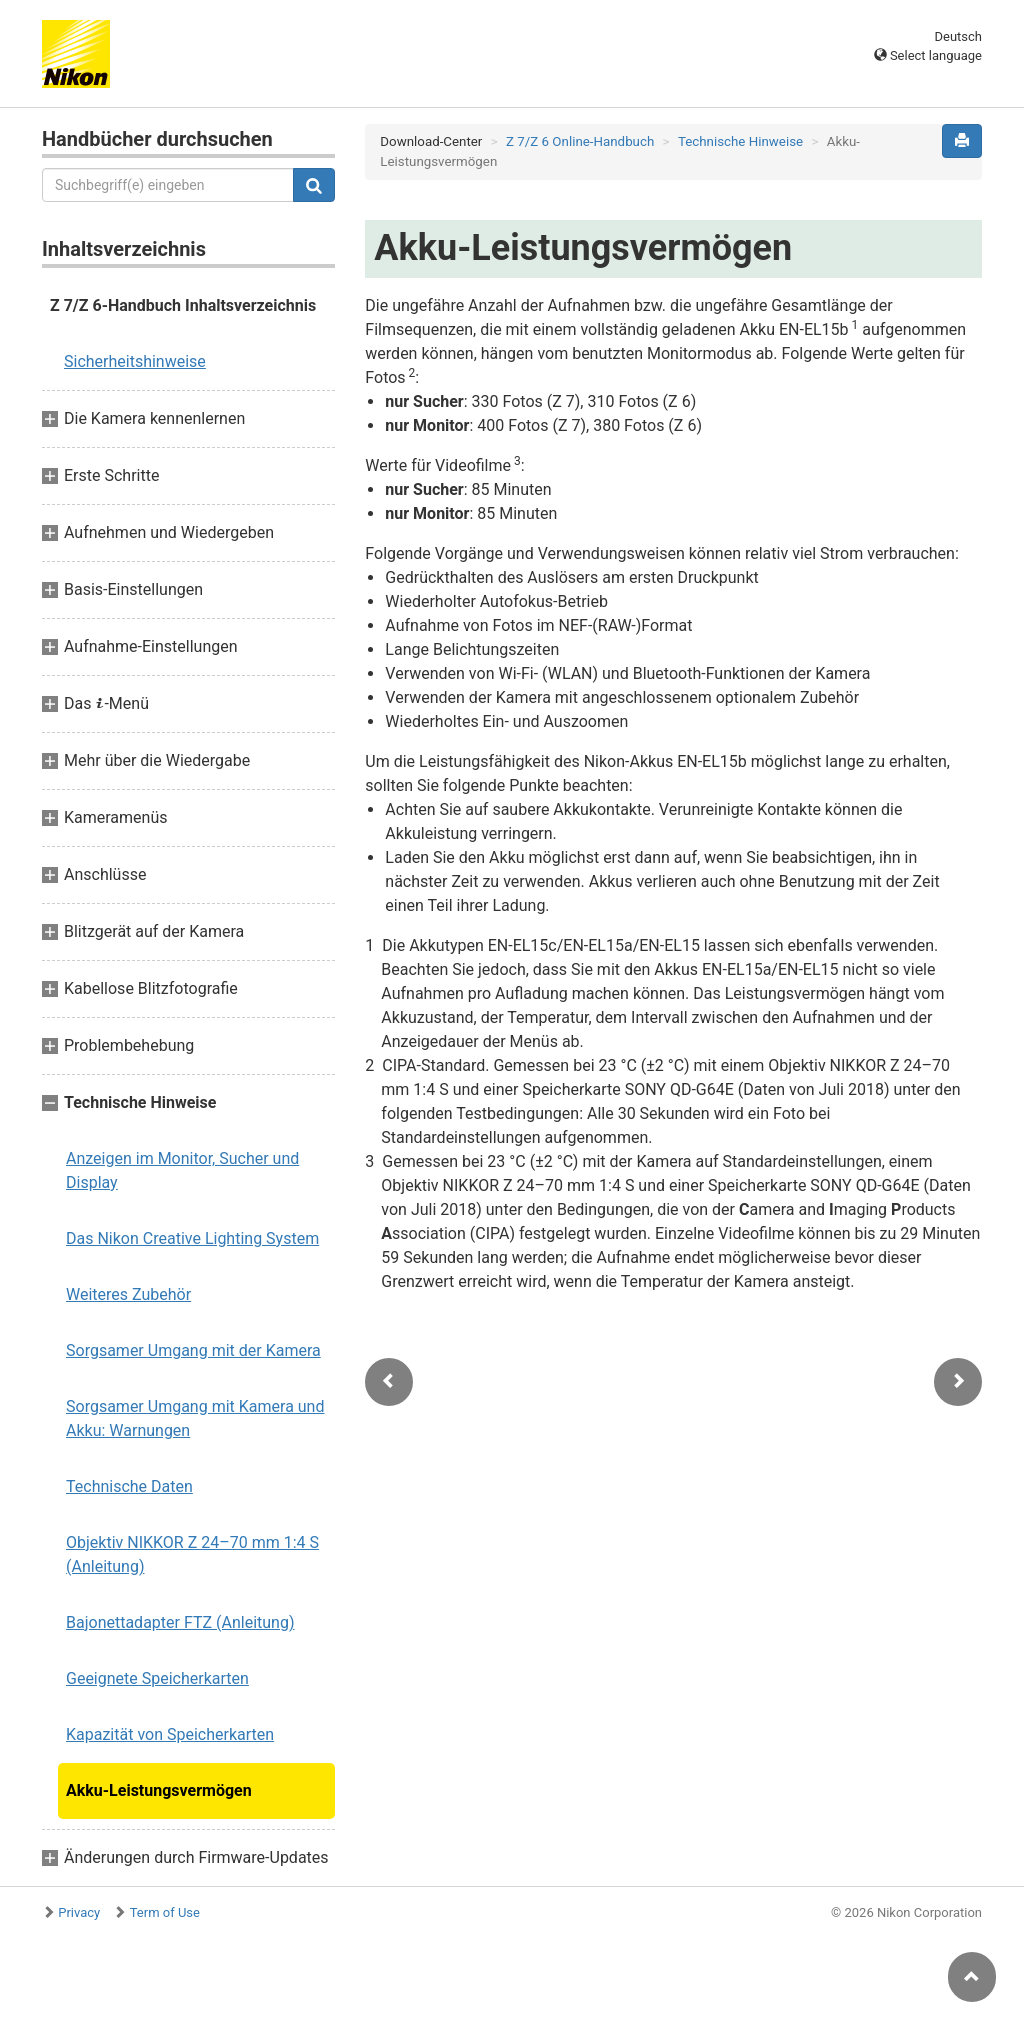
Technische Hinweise (740, 141)
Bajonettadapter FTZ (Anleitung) (180, 1622)
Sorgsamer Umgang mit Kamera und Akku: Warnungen (195, 1418)
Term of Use (165, 1912)
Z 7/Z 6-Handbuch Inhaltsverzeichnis (183, 305)
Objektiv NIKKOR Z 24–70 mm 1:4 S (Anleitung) (192, 1554)
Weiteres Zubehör (128, 1294)
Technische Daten (129, 1486)
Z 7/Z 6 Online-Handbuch (580, 141)
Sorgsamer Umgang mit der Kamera (193, 1350)
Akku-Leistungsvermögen (159, 1790)
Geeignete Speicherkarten (157, 1678)
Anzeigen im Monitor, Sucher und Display (182, 1170)
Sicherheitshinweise (135, 361)
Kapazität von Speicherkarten (170, 1734)
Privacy (79, 1912)
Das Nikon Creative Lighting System (192, 1238)
